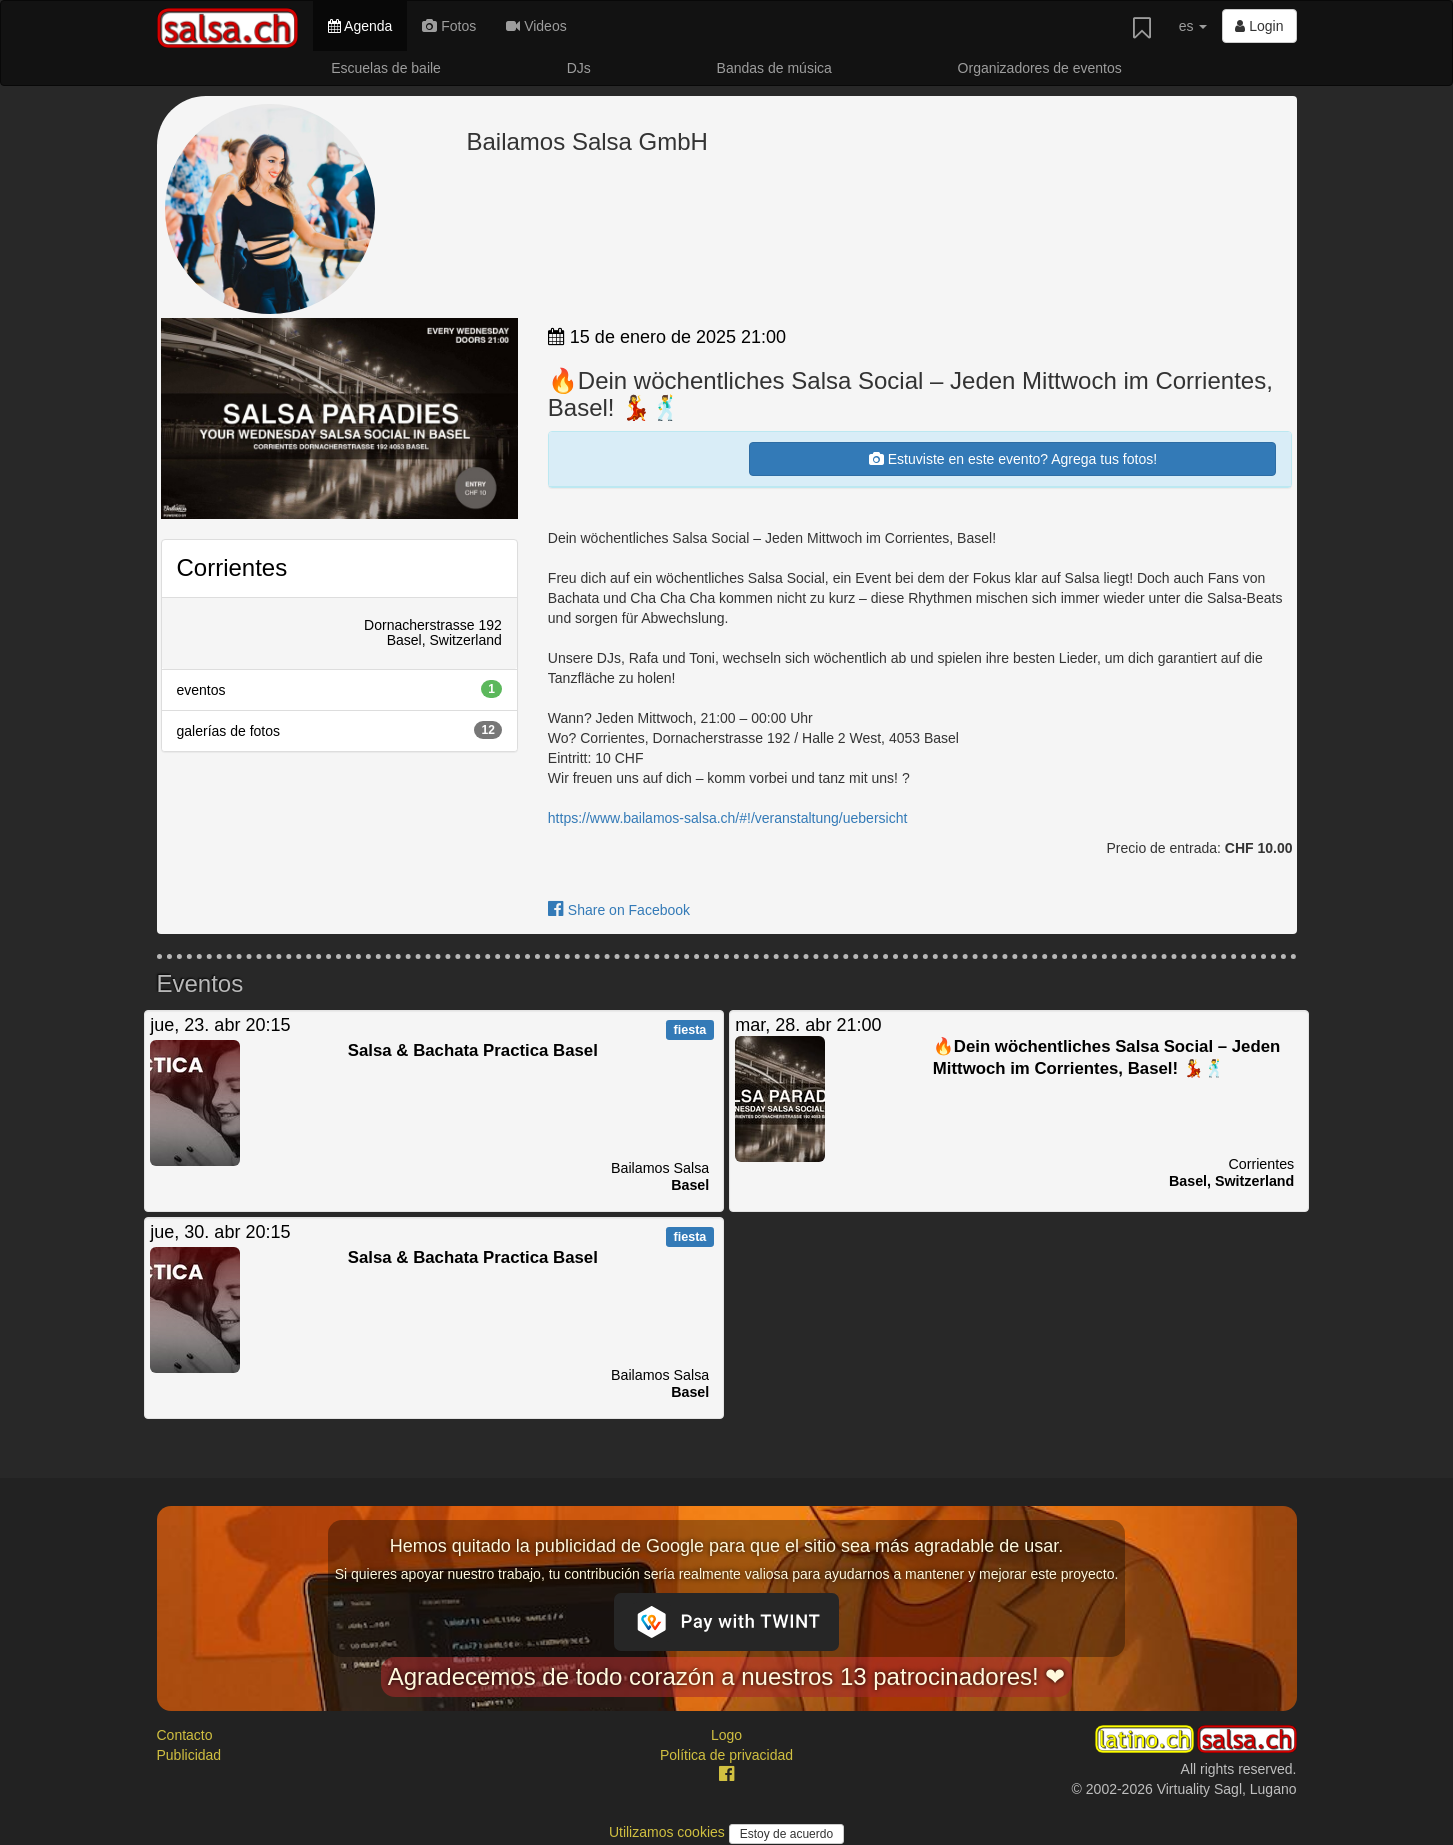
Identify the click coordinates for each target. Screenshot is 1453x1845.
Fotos (449, 26)
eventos (339, 689)
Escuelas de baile (386, 68)
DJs (579, 68)
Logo (726, 1735)
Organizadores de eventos (1040, 68)
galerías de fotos (339, 730)
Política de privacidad (726, 1755)
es (1193, 26)
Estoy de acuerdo (786, 1834)
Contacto (185, 1735)
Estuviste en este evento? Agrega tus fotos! (1013, 459)
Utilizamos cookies (669, 1832)
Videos (536, 26)
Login (1259, 26)
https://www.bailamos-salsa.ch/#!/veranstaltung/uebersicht (728, 818)
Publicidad (189, 1755)
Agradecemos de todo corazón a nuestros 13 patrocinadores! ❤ (727, 1676)
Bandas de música (774, 68)
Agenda (360, 26)
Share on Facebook (619, 910)
